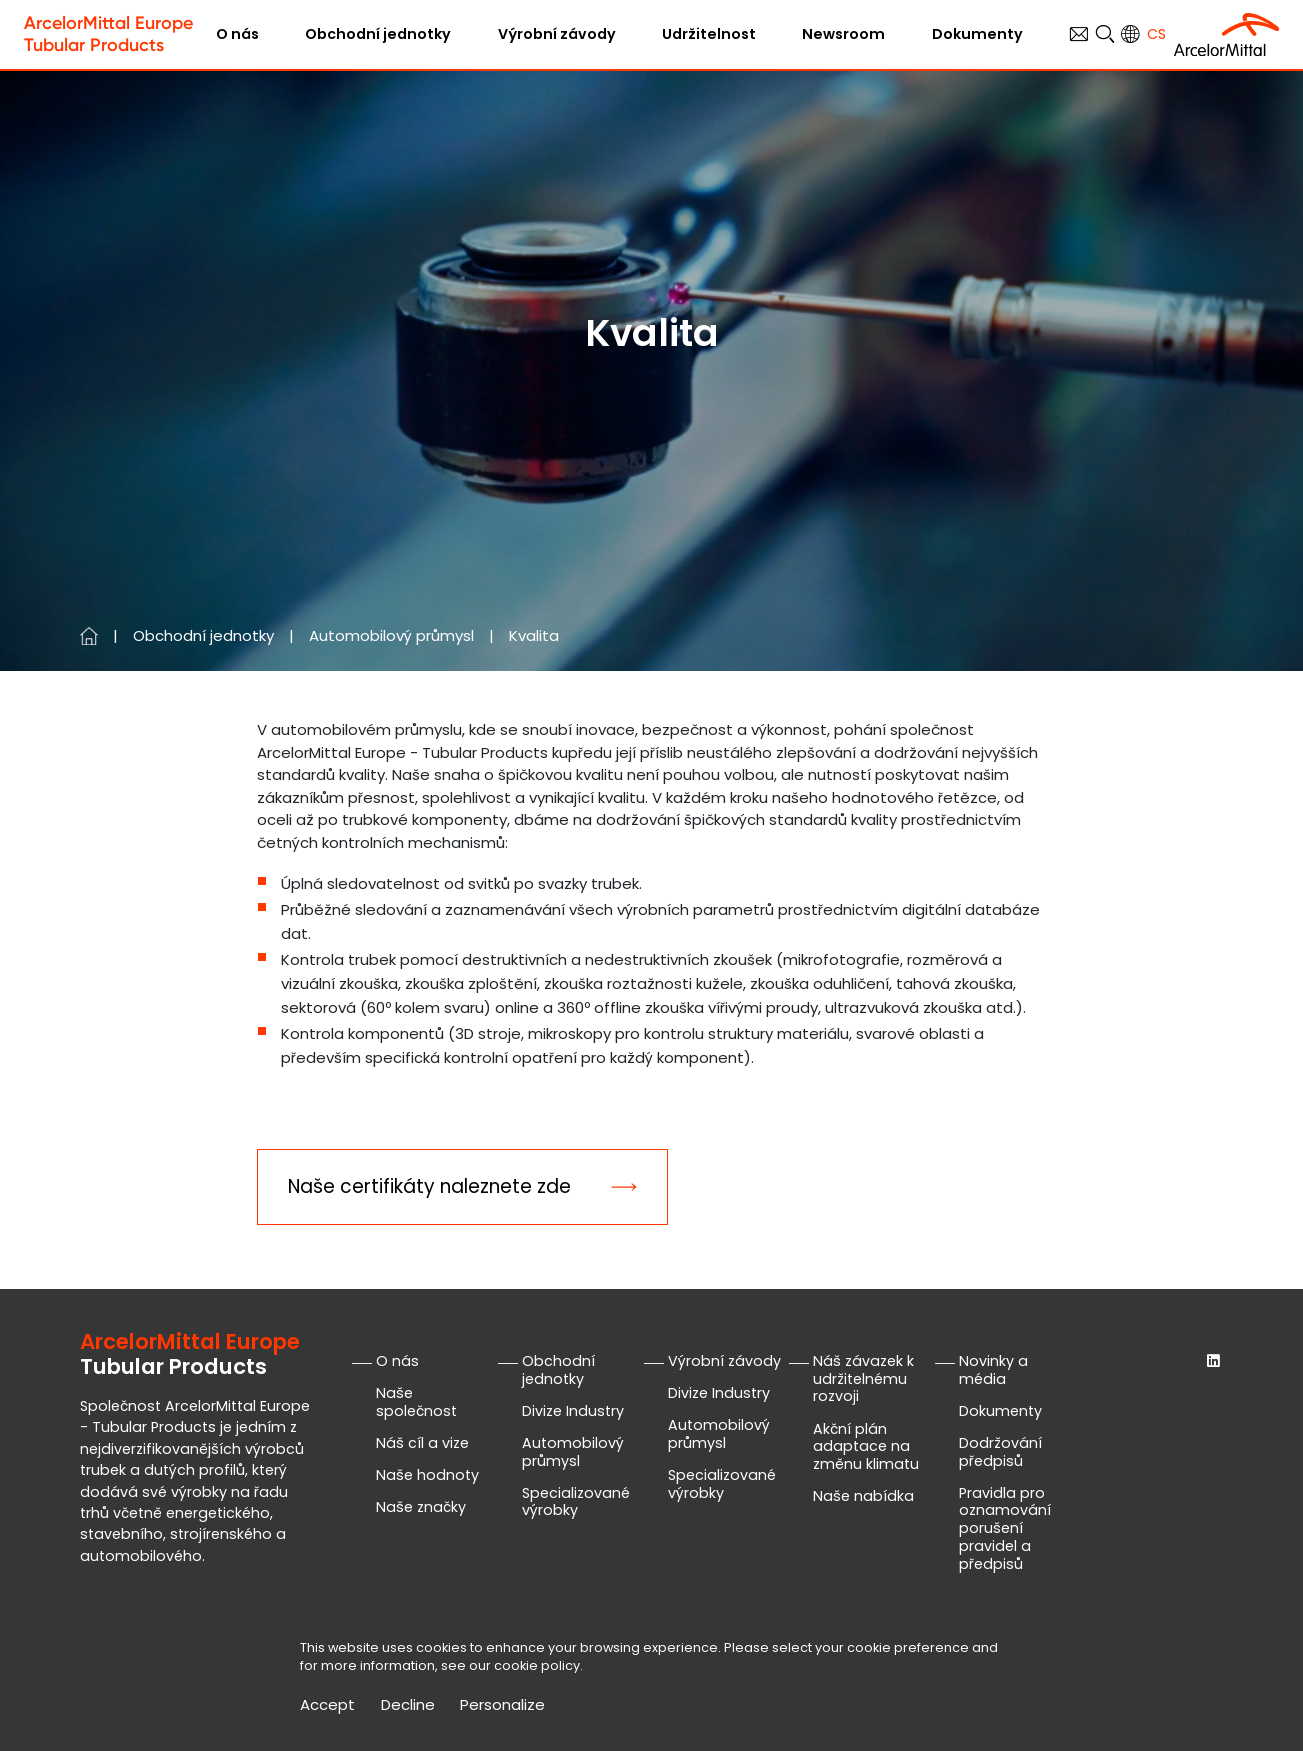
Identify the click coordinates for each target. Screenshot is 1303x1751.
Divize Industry (573, 1411)
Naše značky (421, 1507)
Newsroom (843, 34)
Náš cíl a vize (422, 1443)
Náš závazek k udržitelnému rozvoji (863, 1379)
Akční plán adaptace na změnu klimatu (866, 1447)
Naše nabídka (863, 1496)
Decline (408, 1705)
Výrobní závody (557, 34)
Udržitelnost (709, 34)
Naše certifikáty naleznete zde (429, 1186)
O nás (237, 34)
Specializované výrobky (576, 1502)
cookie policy (537, 1665)
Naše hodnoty (427, 1475)
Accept (327, 1705)
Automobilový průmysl (391, 635)
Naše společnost (416, 1402)
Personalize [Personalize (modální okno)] (502, 1705)
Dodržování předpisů (1000, 1452)
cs (1156, 34)
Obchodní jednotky (378, 34)
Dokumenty (977, 34)
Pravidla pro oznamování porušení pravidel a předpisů (1005, 1528)
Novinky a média (993, 1370)
